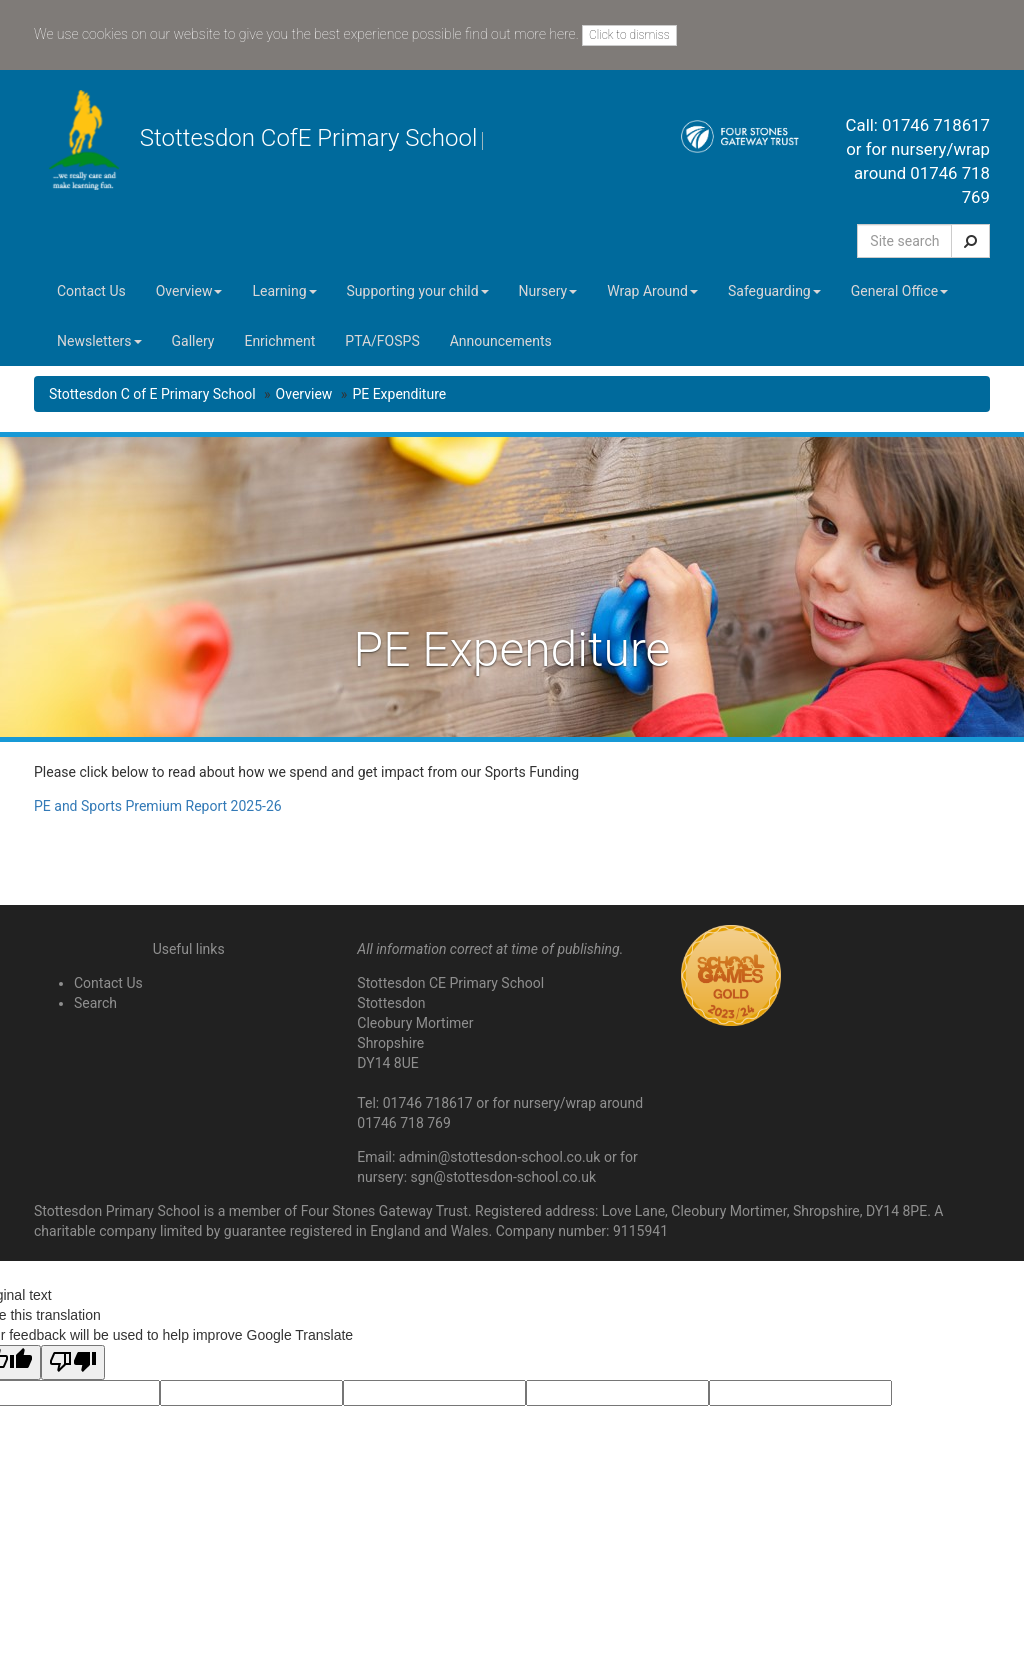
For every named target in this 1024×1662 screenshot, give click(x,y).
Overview (304, 394)
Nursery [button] (548, 291)
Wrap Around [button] (652, 291)
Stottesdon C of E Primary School (152, 394)
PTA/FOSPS (382, 341)
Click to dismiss (629, 35)
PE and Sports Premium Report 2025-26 (158, 806)
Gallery (193, 341)
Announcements (501, 341)
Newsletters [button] (99, 341)
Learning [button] (284, 291)
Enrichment (279, 341)
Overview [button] (189, 291)
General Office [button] (899, 291)
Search (95, 1003)
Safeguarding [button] (774, 291)
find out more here (520, 34)
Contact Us (91, 291)
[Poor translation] (73, 1362)
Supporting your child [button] (418, 291)
